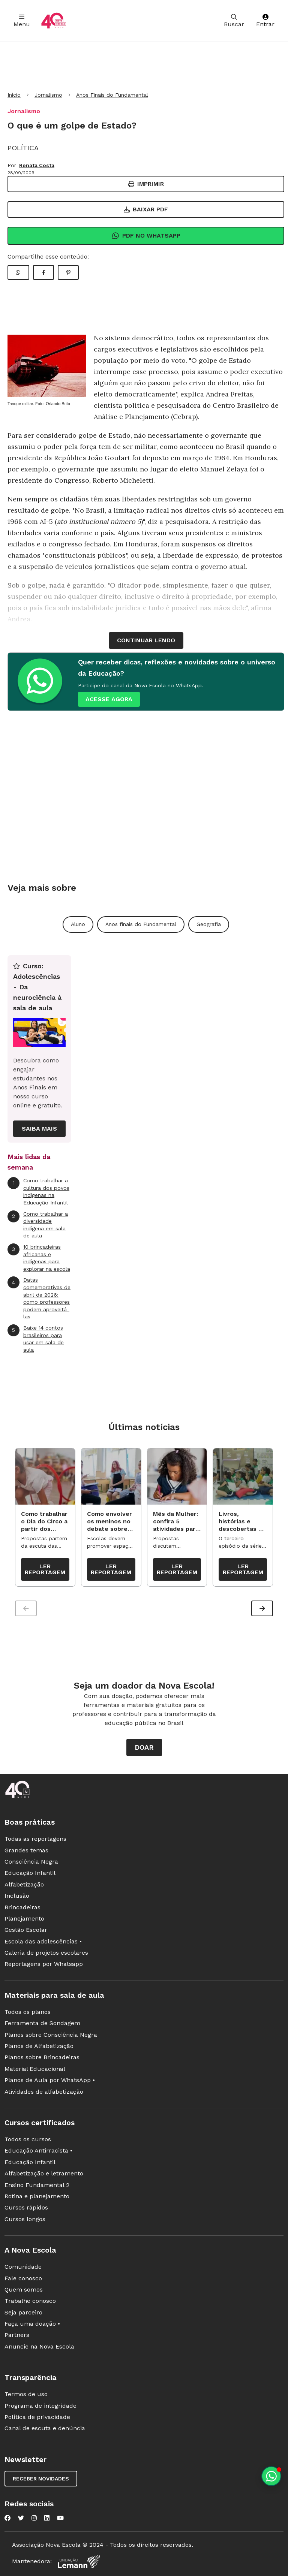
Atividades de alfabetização (43, 2091)
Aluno (78, 924)
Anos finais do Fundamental (140, 924)
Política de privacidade (37, 2416)
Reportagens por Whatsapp (43, 1963)
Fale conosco (23, 2278)
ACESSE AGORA (109, 699)
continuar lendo (146, 640)
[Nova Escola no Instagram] (34, 2518)
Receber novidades (41, 2479)
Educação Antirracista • (38, 2150)
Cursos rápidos (26, 2207)
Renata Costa (36, 165)
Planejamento (24, 1918)
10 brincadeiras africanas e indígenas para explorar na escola (39, 1257)
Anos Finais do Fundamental (112, 95)
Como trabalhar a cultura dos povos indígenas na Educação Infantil (38, 1191)
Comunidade (23, 2266)
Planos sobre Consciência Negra (50, 2034)
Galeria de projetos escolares (46, 1952)
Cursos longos (24, 2219)
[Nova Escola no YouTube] (60, 2518)
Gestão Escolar (25, 1929)
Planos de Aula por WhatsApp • (49, 2080)
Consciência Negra (31, 1861)
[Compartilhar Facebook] (43, 272)
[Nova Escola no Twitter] (21, 2518)
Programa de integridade (40, 2405)
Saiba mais (39, 1128)
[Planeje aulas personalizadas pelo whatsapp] (271, 2476)
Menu (22, 21)
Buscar (234, 21)
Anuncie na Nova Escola (39, 2346)
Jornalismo (48, 95)
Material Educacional (34, 2068)
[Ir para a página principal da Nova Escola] (53, 21)
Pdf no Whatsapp (146, 235)
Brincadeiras (22, 1907)
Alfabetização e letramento (43, 2173)
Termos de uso (26, 2394)
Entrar (265, 21)
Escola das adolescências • (43, 1941)
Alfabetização (24, 1884)
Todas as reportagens (35, 1838)
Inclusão (16, 1895)
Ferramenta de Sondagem (42, 2023)
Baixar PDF (146, 209)
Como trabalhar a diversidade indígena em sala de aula (38, 1224)
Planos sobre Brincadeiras (42, 2057)
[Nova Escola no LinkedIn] (47, 2518)
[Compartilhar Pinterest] (68, 272)
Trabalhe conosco (30, 2300)
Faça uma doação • (32, 2323)
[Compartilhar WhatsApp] (18, 272)
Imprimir (146, 183)
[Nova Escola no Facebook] (7, 2518)
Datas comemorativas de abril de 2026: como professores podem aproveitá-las (39, 1297)
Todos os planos (27, 2011)
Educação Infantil (30, 1872)
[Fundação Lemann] (79, 2561)
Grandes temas (26, 1850)
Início (14, 95)
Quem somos (23, 2289)
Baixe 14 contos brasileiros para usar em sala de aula (36, 1338)
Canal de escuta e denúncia (44, 2428)
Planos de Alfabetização (39, 2045)
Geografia (208, 924)
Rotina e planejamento (36, 2196)
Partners (16, 2334)
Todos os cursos (27, 2139)
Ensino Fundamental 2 (36, 2185)
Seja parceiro (23, 2312)
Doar (144, 1747)
